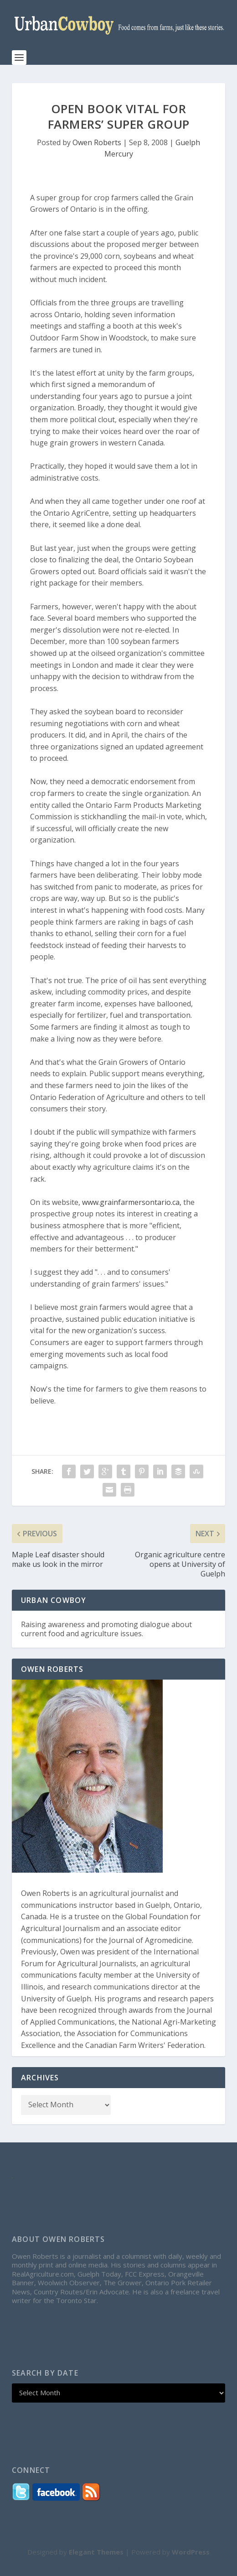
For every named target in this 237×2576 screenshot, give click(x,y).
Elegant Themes (96, 2551)
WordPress (191, 2551)
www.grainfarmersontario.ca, (131, 1202)
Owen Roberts (96, 142)
